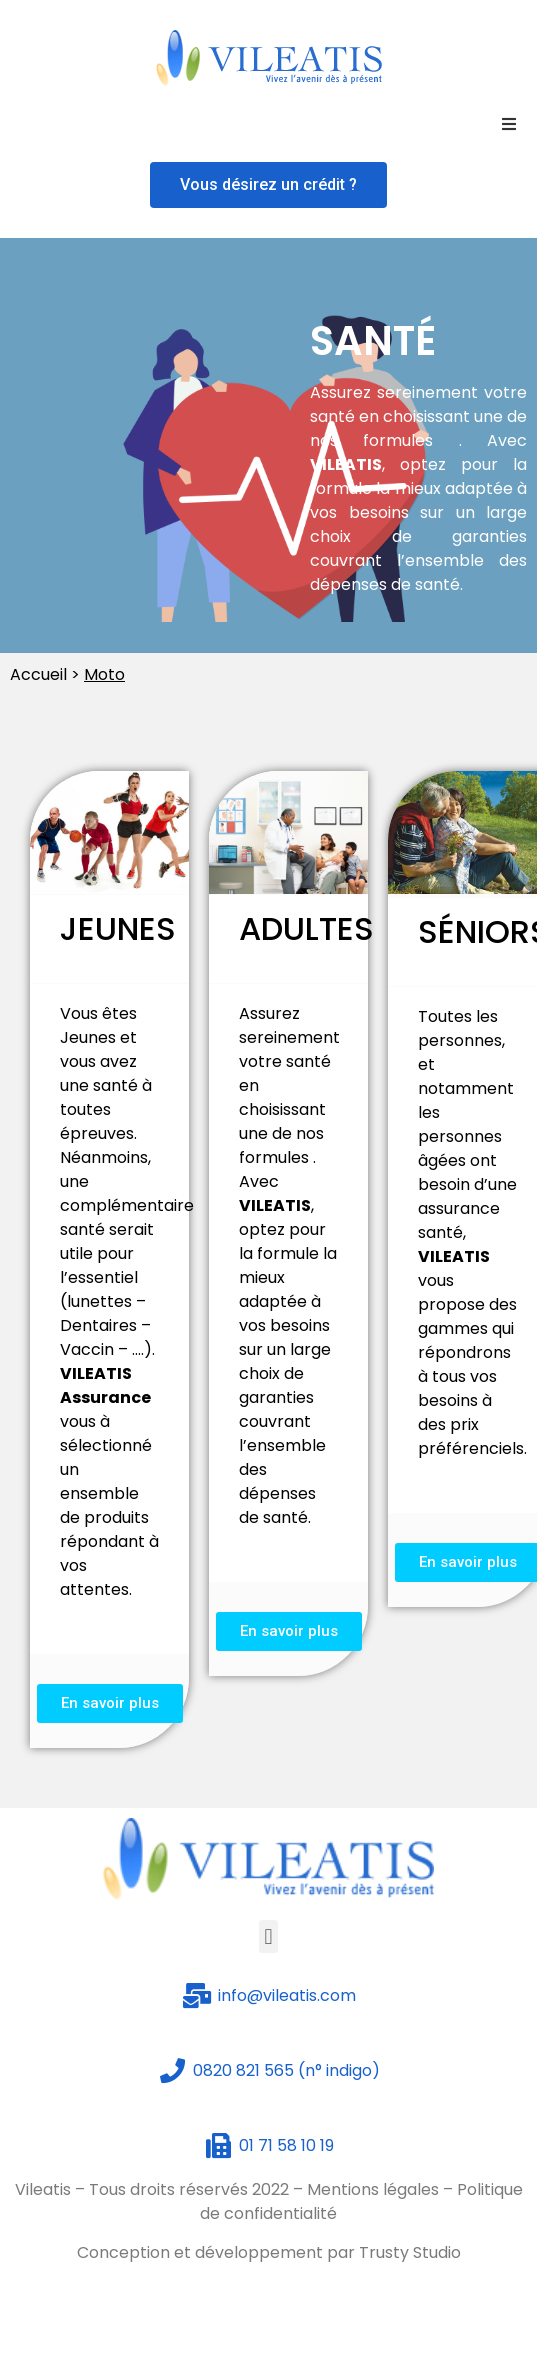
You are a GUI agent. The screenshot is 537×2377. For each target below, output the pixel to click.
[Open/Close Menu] (509, 124)
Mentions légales (373, 2189)
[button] (268, 185)
